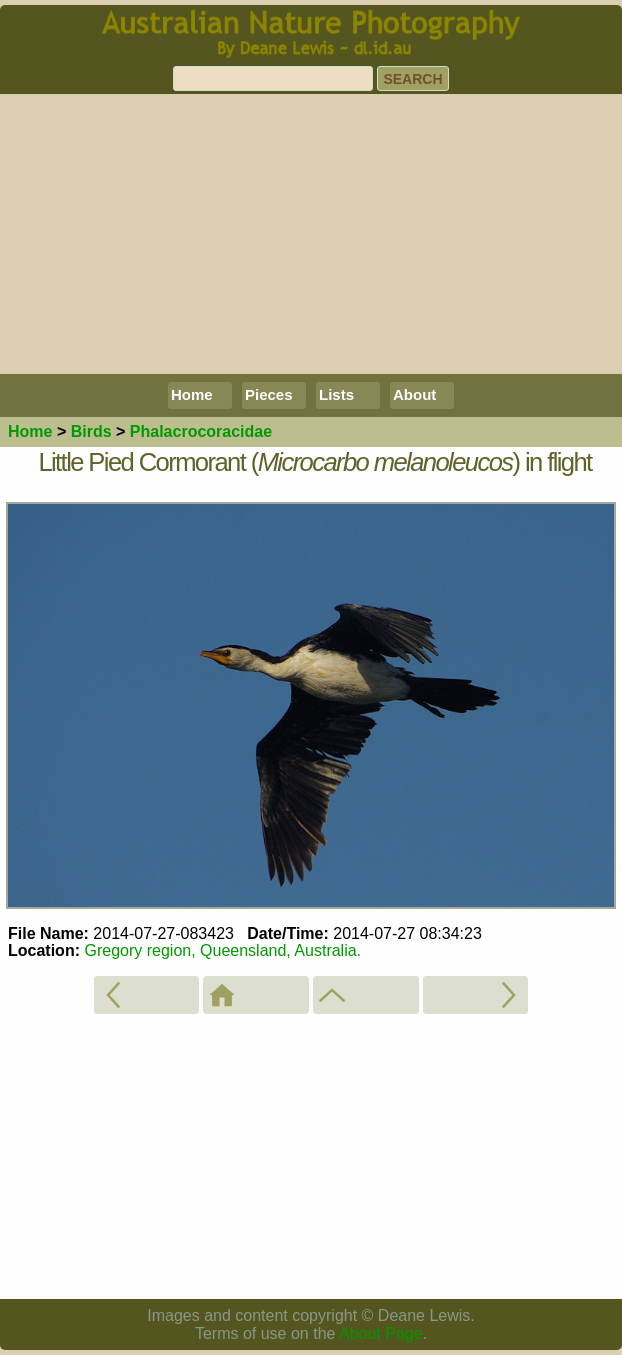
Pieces (269, 394)
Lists (336, 394)
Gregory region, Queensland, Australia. (222, 950)
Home (192, 394)
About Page (381, 1333)
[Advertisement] (311, 234)
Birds (91, 431)
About (414, 394)
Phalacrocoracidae (201, 431)
